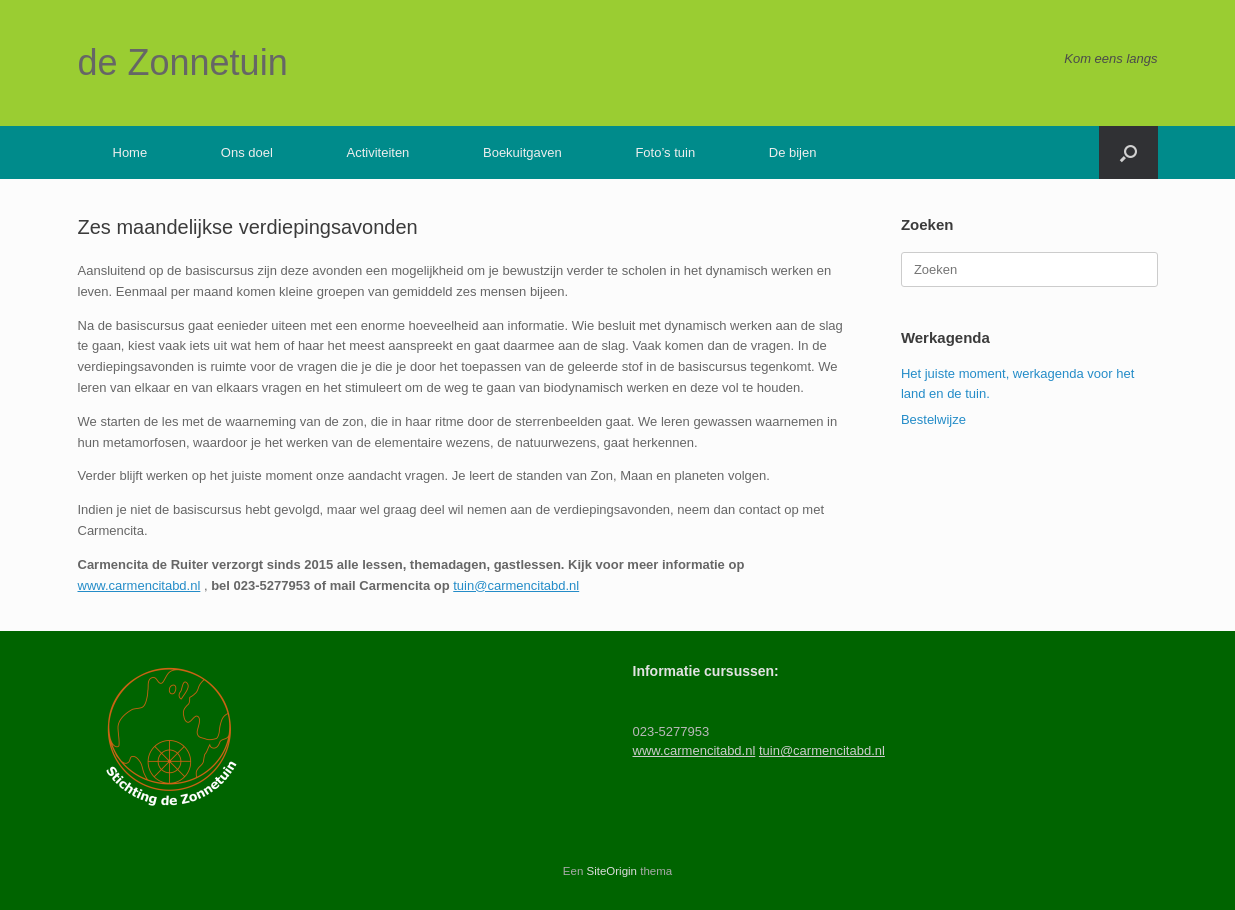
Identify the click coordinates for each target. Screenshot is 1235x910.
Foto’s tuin (665, 152)
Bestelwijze (933, 419)
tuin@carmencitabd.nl (516, 585)
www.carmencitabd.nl (139, 585)
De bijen (793, 152)
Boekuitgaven (522, 152)
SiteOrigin (612, 871)
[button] (1128, 152)
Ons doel (247, 152)
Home (130, 152)
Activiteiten (377, 152)
